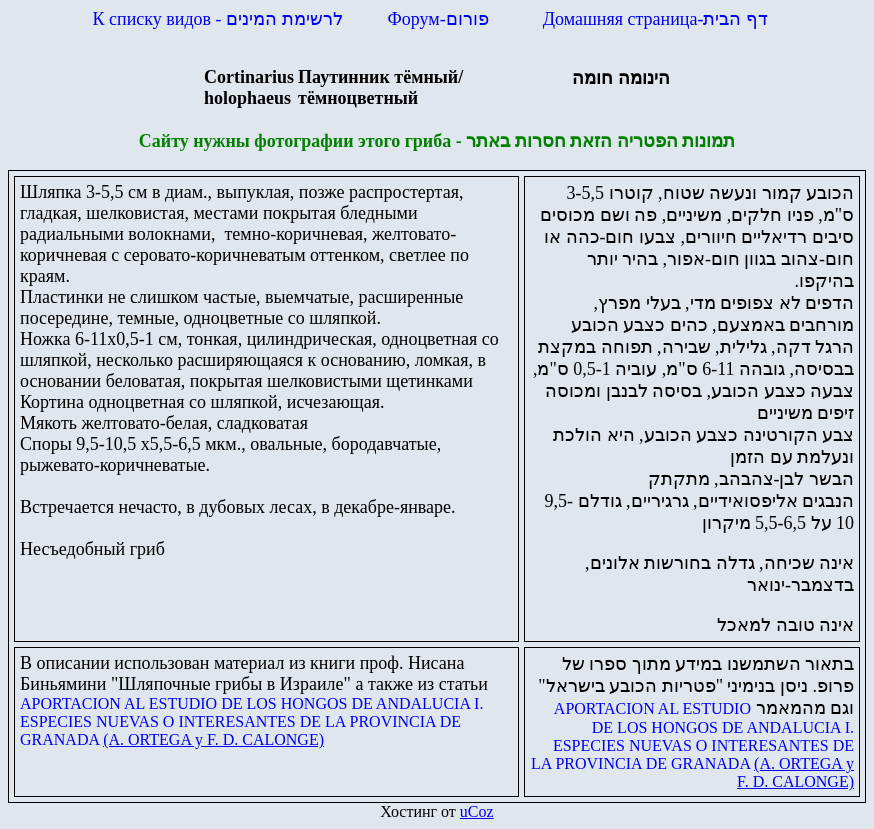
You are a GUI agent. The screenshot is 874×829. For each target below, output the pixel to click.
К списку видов (218, 19)
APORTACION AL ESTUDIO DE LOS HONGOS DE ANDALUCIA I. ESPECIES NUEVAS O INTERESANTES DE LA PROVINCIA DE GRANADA (251, 721)
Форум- (441, 19)
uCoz (477, 811)
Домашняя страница (655, 19)
